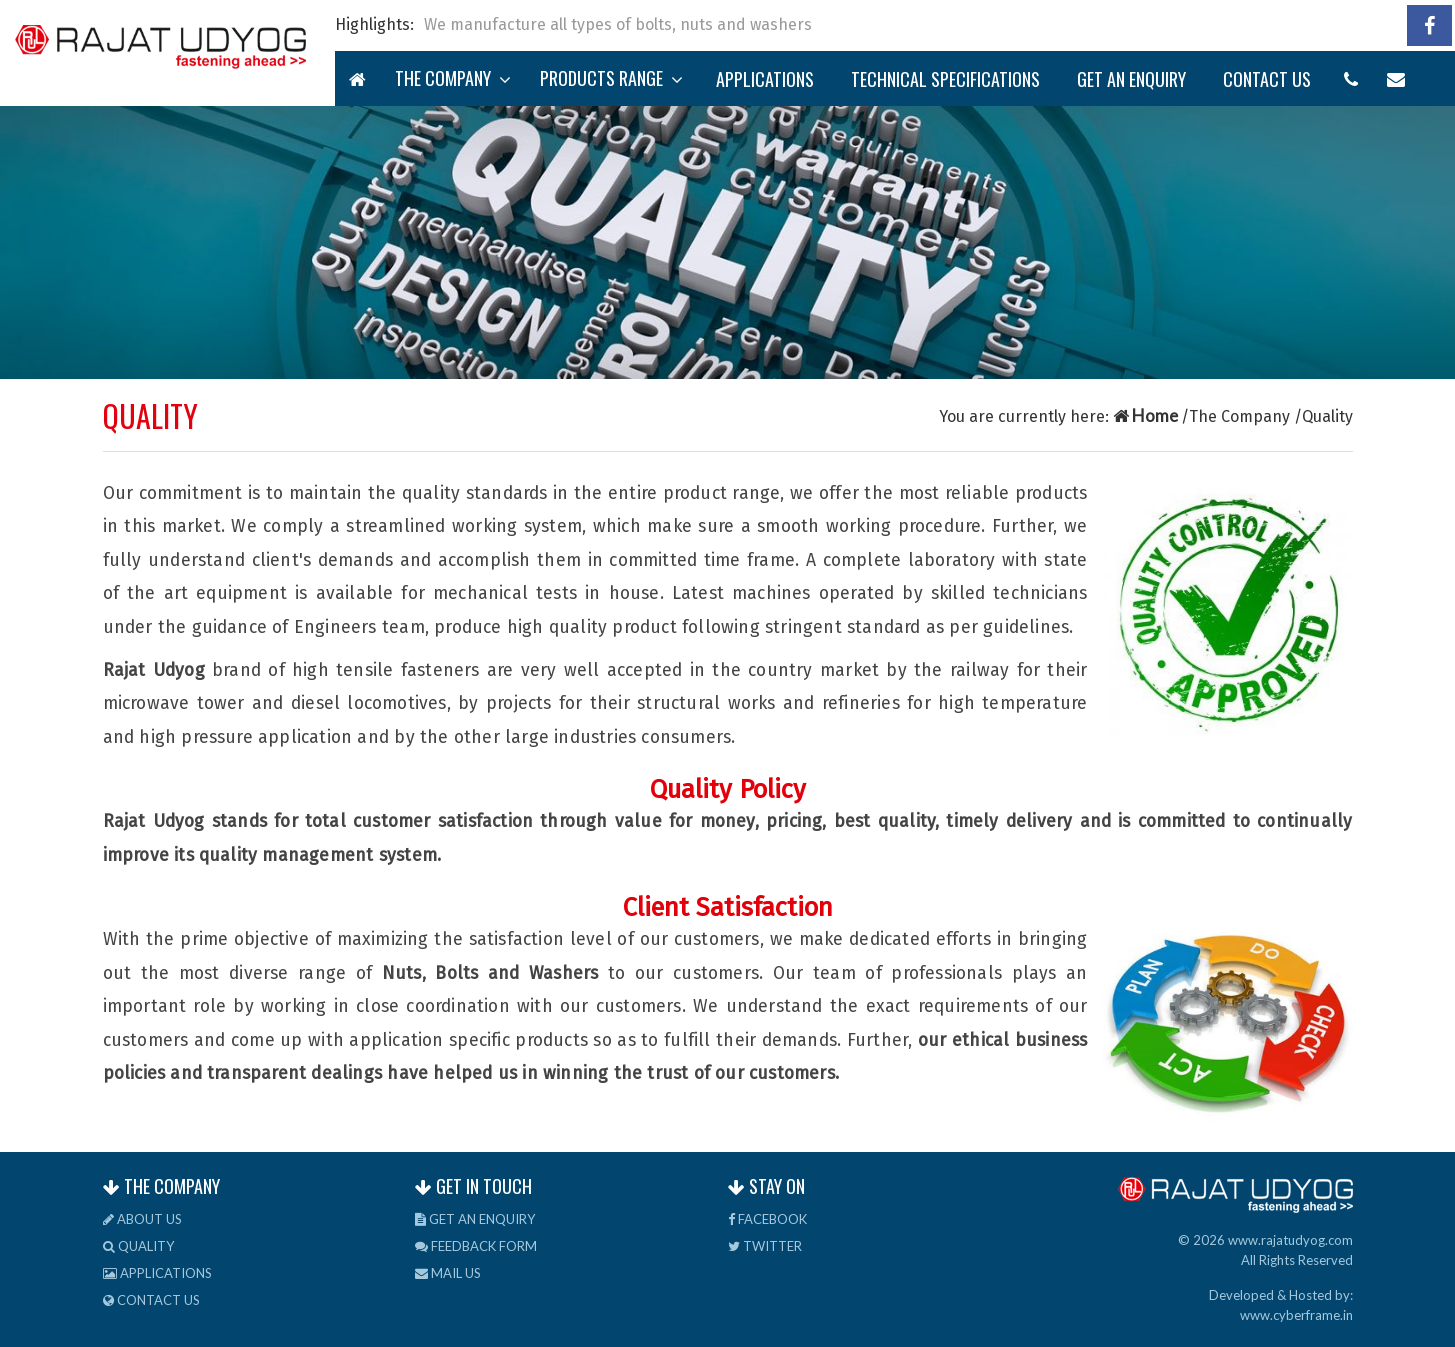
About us (142, 1219)
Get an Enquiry (1131, 79)
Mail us (448, 1273)
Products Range (611, 78)
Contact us (1267, 79)
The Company (453, 78)
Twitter (765, 1246)
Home (1147, 415)
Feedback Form (476, 1246)
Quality (138, 1246)
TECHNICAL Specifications (945, 79)
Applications (765, 79)
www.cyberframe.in (1296, 1315)
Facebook (767, 1219)
